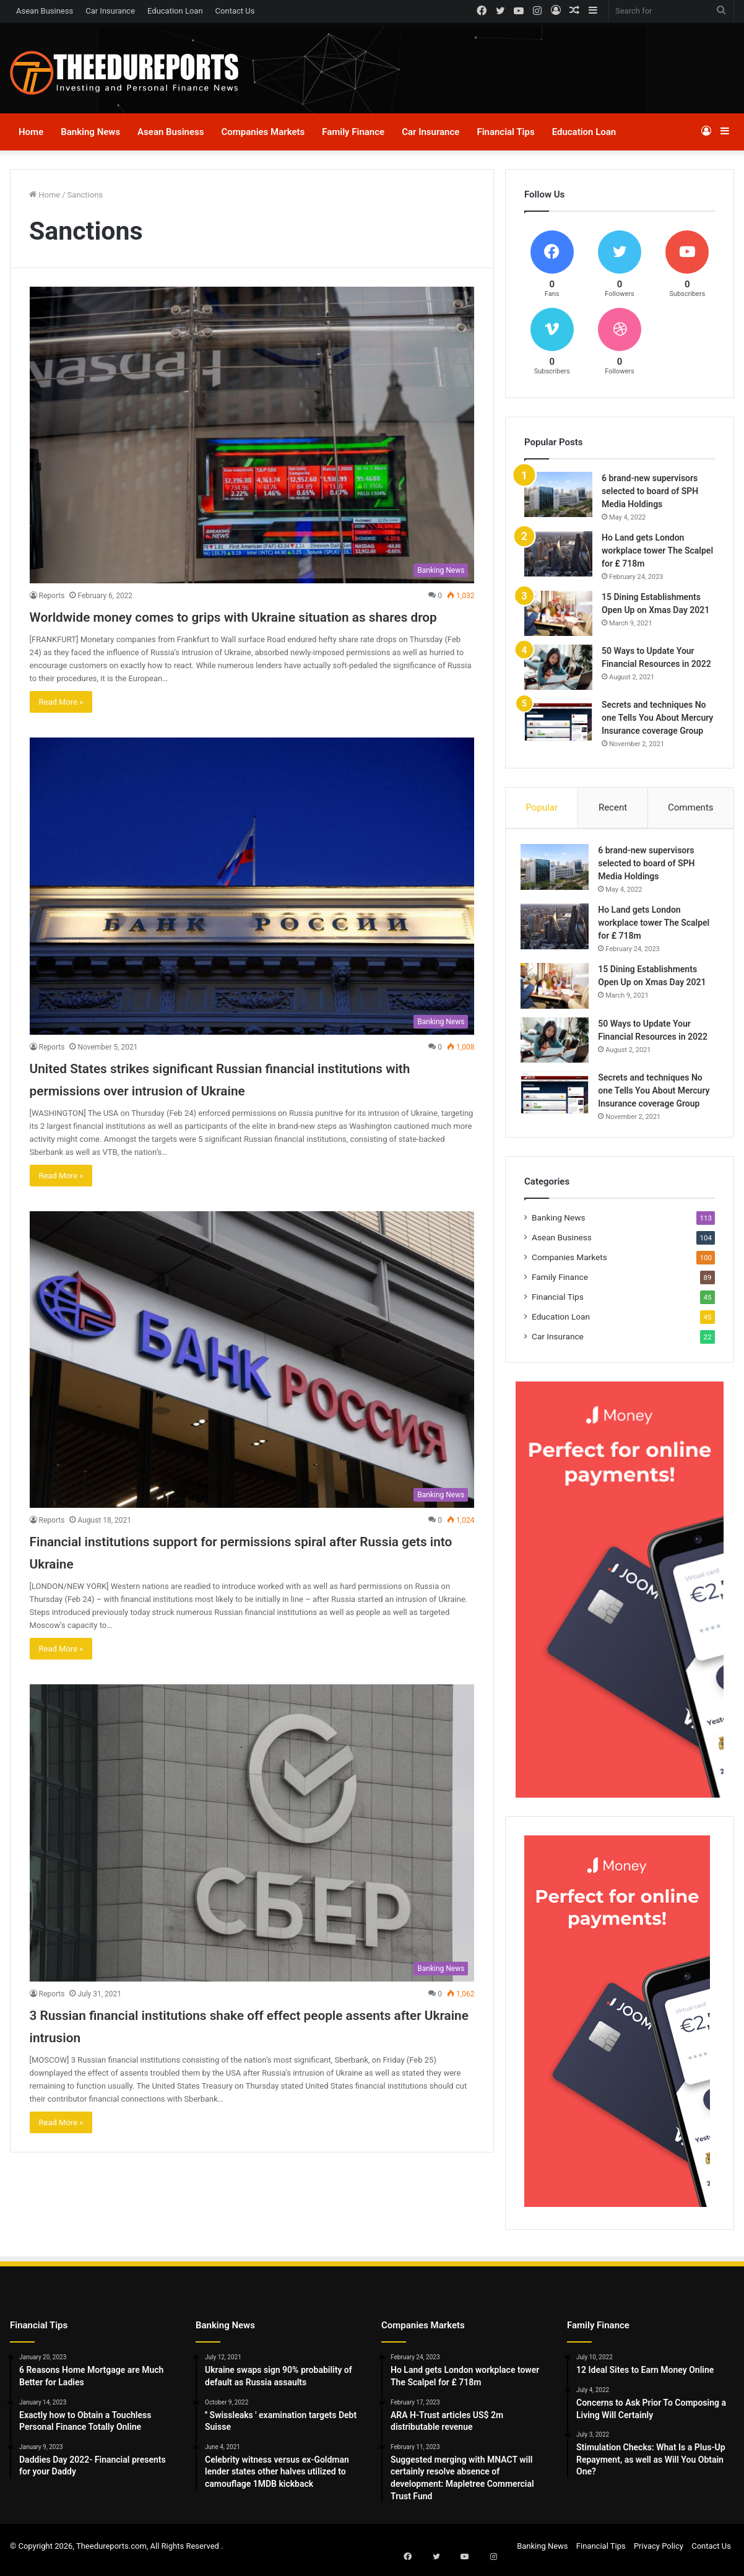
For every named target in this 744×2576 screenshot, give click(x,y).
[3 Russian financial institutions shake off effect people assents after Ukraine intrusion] (252, 1877)
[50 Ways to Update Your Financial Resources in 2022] (558, 667)
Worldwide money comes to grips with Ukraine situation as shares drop (222, 626)
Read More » (61, 724)
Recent (613, 807)
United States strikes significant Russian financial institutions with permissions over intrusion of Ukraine (236, 1111)
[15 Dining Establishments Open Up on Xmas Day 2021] (558, 613)
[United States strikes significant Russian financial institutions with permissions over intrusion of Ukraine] (252, 908)
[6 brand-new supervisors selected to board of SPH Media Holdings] (558, 494)
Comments (691, 807)
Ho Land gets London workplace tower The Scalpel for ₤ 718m (657, 550)
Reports (52, 595)
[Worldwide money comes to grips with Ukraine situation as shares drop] (252, 435)
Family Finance (353, 131)
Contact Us (235, 10)
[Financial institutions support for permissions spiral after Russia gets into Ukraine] (252, 1404)
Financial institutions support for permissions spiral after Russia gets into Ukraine (244, 1595)
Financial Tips (505, 131)
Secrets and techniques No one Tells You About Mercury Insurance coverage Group (657, 718)
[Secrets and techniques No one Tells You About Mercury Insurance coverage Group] (558, 719)
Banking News (90, 131)
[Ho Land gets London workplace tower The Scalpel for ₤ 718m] (558, 554)
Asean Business (44, 10)
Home (31, 131)
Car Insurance (110, 10)
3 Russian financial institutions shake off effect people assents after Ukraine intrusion (226, 2069)
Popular (542, 807)
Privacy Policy (658, 2553)
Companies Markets (263, 131)
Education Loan (175, 10)
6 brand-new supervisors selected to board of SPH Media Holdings (650, 491)
